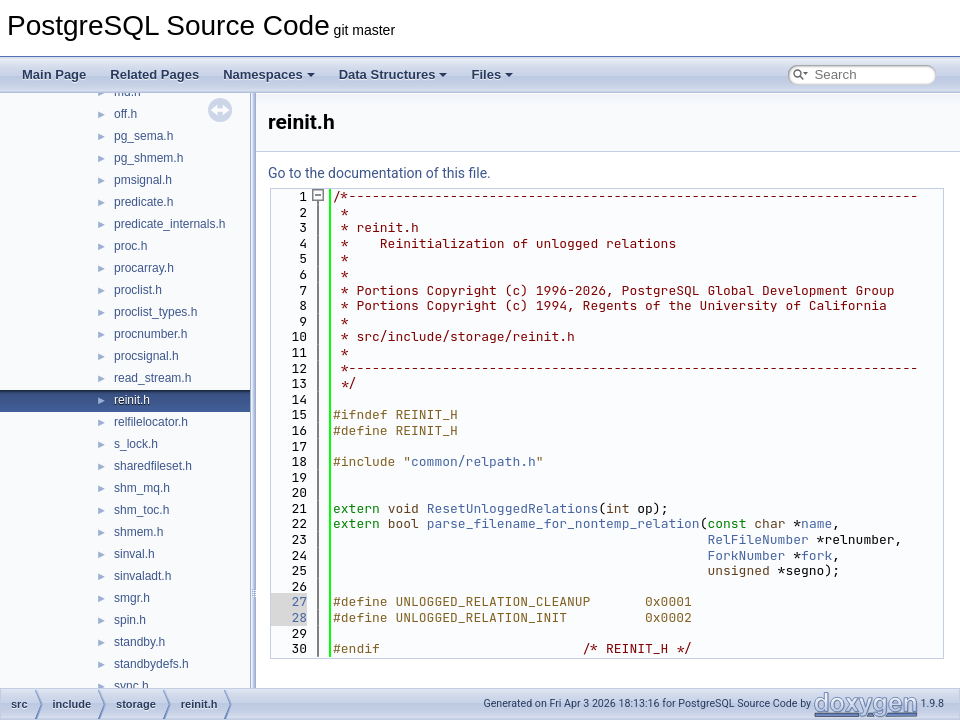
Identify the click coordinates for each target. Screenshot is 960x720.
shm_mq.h (142, 488)
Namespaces (269, 74)
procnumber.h (150, 334)
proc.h (130, 246)
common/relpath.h (473, 461)
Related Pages (154, 74)
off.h (125, 114)
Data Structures (393, 74)
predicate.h (143, 202)
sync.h (131, 686)
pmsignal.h (143, 180)
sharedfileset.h (153, 466)
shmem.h (138, 532)
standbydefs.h (151, 664)
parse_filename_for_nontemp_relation (563, 523)
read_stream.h (152, 378)
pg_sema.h (143, 136)
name (816, 523)
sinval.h (134, 554)
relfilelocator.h (151, 422)
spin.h (130, 620)
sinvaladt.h (142, 576)
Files (492, 74)
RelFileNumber (757, 539)
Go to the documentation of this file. (379, 173)
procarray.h (144, 268)
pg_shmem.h (148, 158)
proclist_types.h (155, 312)
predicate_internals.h (169, 224)
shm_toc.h (141, 510)
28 (287, 617)
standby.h (139, 642)
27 (287, 601)
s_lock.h (136, 444)
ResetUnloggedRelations (513, 508)
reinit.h (132, 400)
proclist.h (138, 290)
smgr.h (132, 598)
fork (816, 555)
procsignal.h (146, 356)
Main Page (54, 74)
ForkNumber (746, 555)
